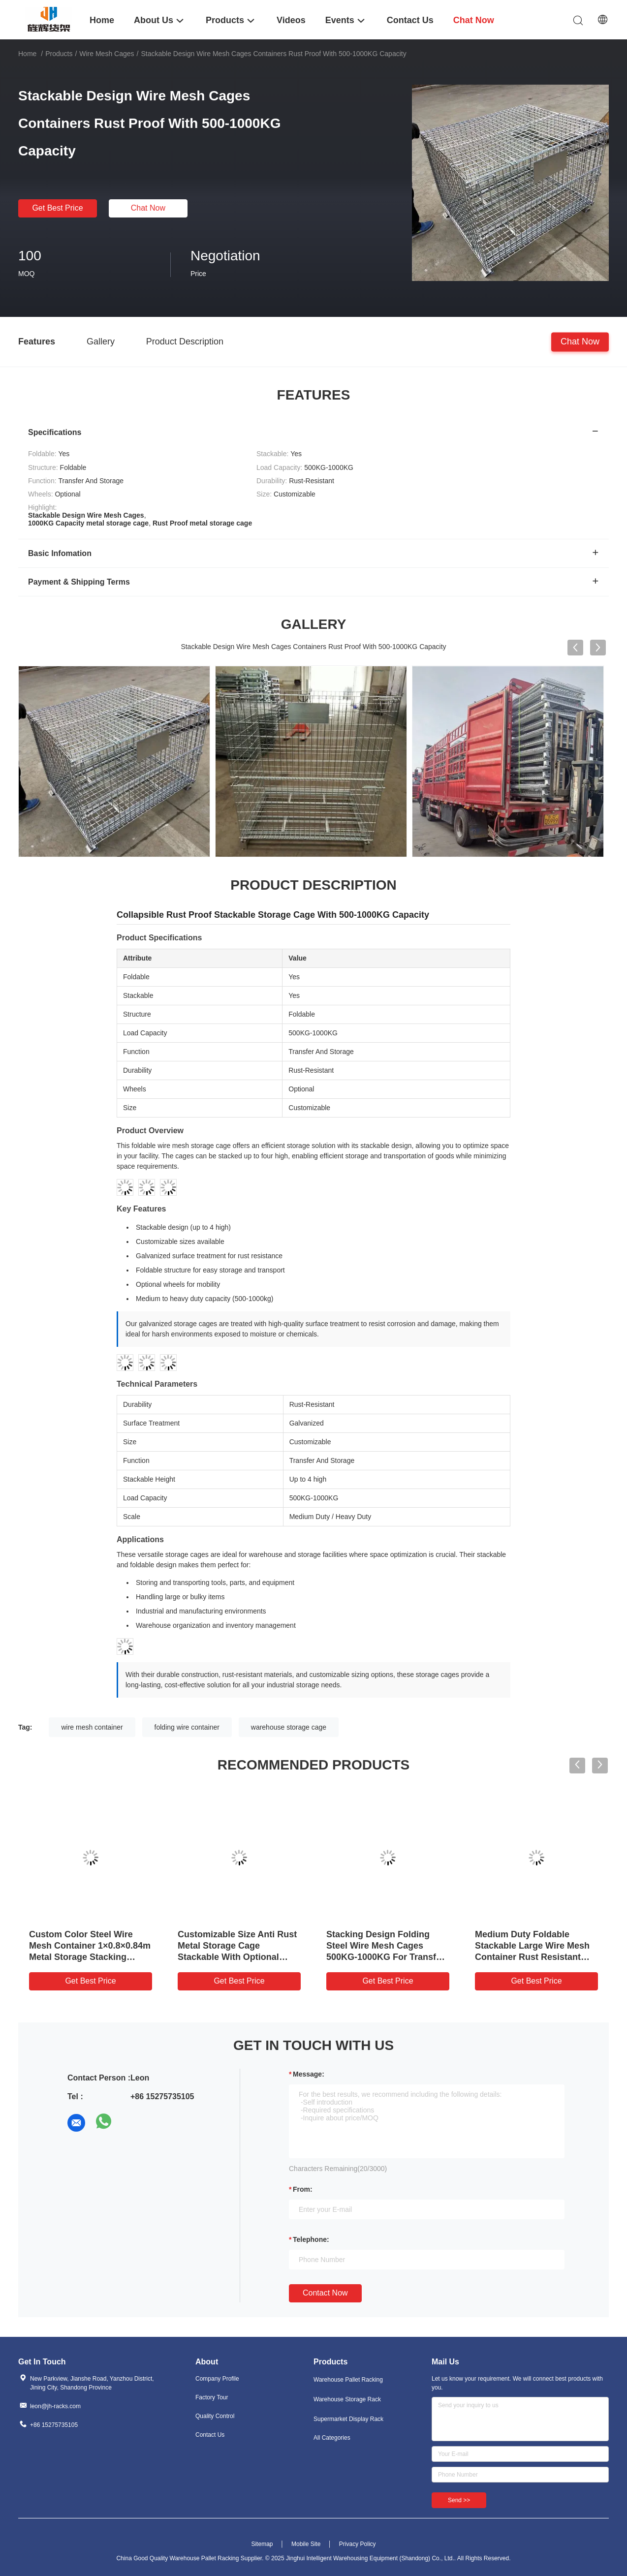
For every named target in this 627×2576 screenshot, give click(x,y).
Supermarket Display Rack (348, 2419)
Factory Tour (211, 2397)
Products (58, 54)
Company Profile (217, 2378)
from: (303, 2189)
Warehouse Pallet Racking (348, 2379)
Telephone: (311, 2239)
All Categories (332, 2437)
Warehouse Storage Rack (347, 2399)
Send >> (459, 2500)
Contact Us (209, 2434)
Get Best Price (57, 208)
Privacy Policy (357, 2544)
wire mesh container (92, 1727)
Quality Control (214, 2416)
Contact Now (325, 2293)
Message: (308, 2074)
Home (27, 54)
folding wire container (187, 1727)
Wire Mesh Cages (106, 54)
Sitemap (262, 2544)
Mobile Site (305, 2544)
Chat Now (148, 208)
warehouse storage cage (288, 1727)
